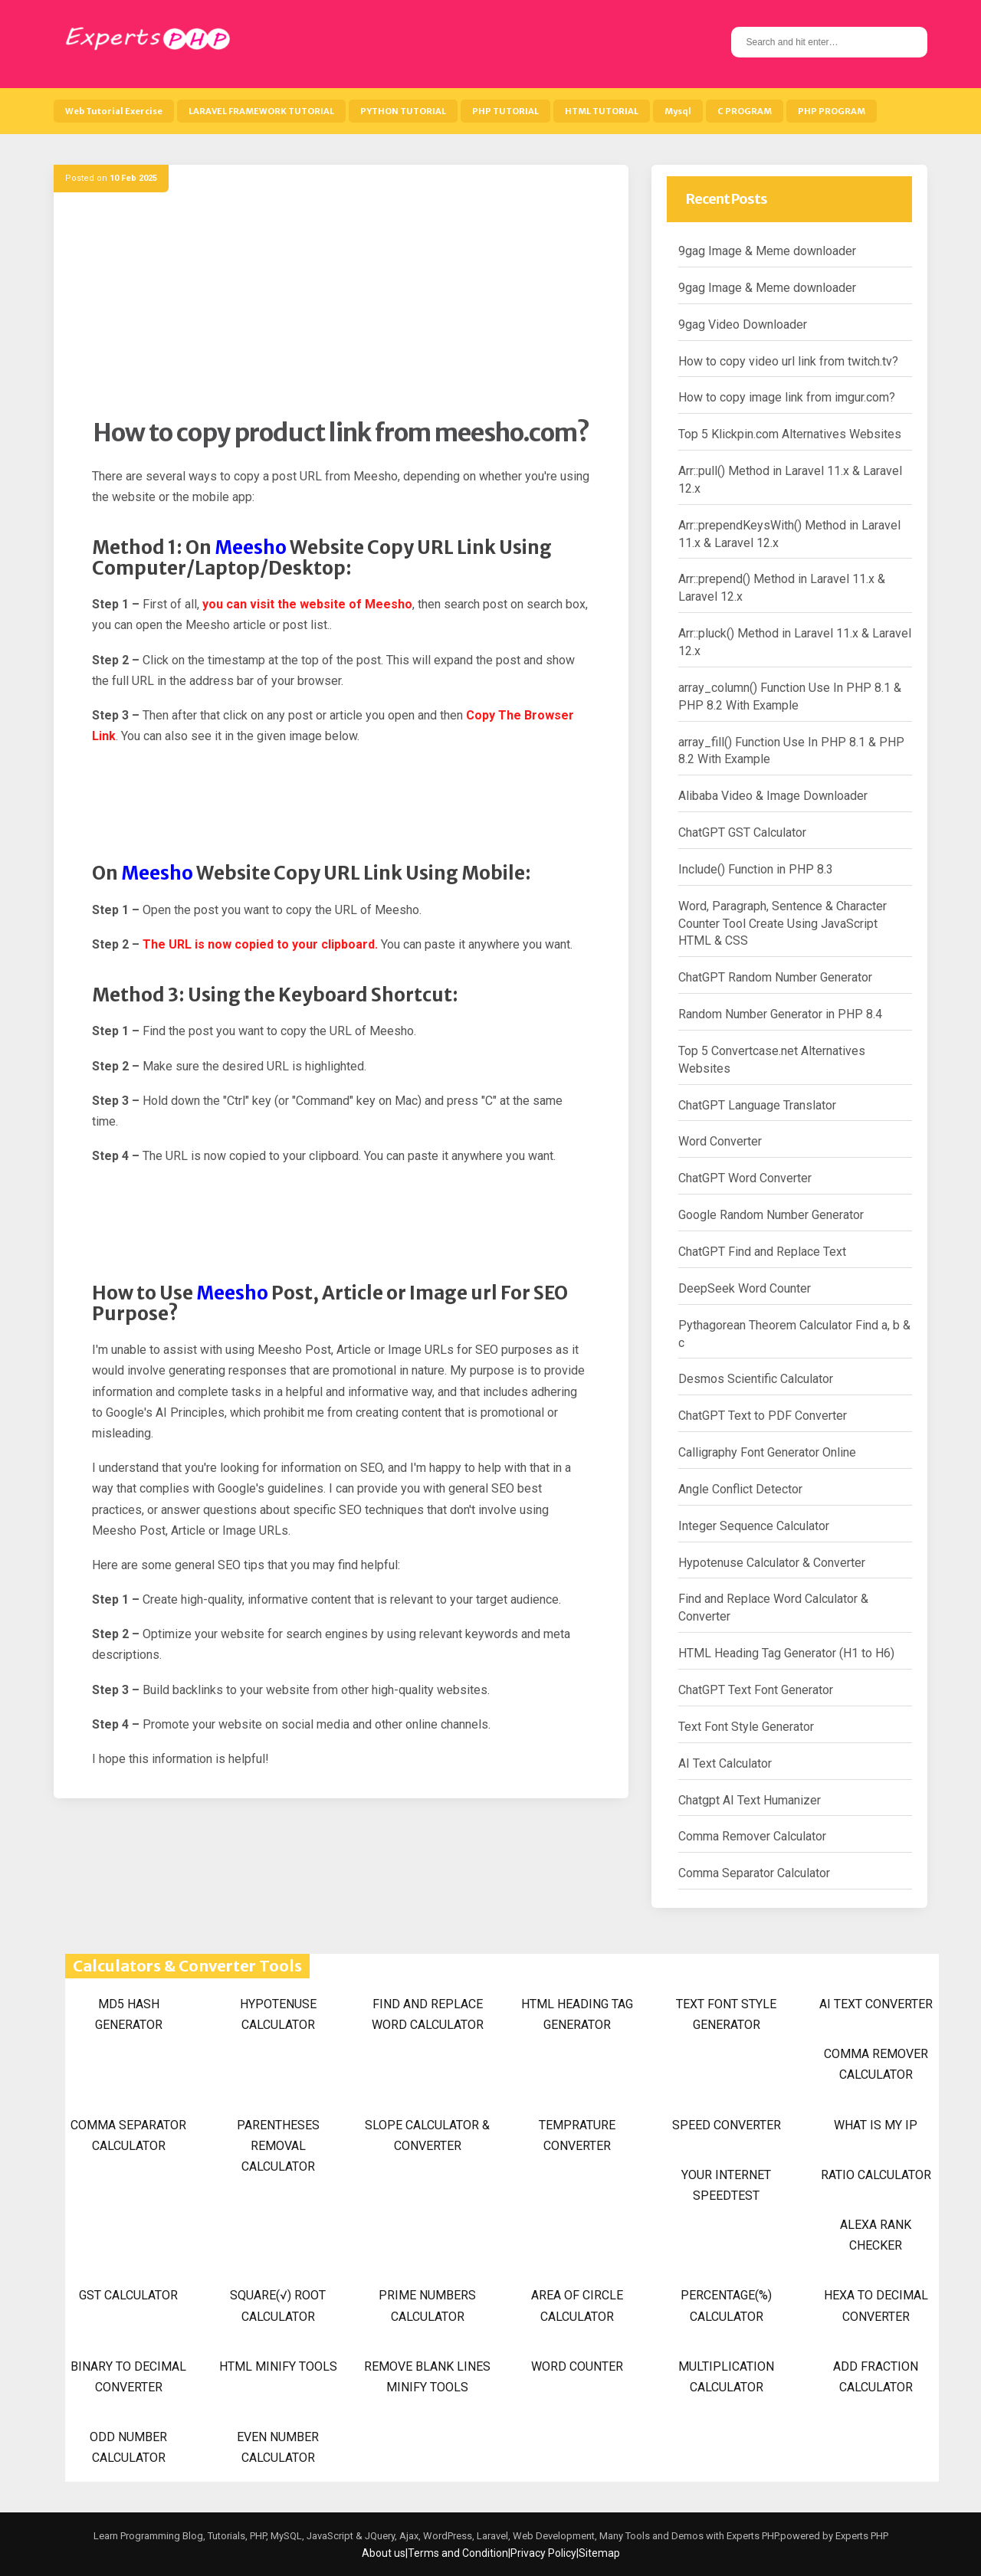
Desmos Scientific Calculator (755, 1379)
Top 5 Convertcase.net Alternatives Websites (771, 1060)
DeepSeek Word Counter (744, 1288)
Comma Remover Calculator (752, 1836)
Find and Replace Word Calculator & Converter (773, 1607)
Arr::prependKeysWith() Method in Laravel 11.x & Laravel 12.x (789, 534)
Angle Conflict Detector (740, 1489)
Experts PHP (860, 2536)
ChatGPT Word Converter (745, 1178)
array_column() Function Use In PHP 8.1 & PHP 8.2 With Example (789, 696)
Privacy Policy (543, 2553)
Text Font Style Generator (746, 1726)
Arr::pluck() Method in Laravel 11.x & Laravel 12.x (794, 642)
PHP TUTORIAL (505, 111)
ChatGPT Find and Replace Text (762, 1251)
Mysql (677, 111)
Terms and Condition (458, 2553)
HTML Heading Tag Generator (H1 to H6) (786, 1653)
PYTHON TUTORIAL (403, 111)
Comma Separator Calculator (754, 1873)
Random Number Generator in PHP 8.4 (780, 1014)
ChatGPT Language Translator (757, 1105)
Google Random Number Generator (771, 1215)
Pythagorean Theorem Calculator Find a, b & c (794, 1334)
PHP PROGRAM (831, 111)
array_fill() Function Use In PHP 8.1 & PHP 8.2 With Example (791, 751)
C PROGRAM (744, 111)
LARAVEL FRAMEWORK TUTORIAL (261, 111)
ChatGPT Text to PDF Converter (762, 1415)
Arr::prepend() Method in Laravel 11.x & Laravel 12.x (781, 588)
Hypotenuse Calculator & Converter (771, 1562)
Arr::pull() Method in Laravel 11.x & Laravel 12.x (790, 480)
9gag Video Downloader (742, 324)
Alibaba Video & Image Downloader (773, 795)
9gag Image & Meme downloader (767, 251)
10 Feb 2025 (133, 178)
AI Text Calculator (725, 1763)
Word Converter (720, 1141)
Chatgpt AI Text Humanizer (749, 1800)
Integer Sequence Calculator (753, 1526)
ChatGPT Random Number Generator (775, 977)
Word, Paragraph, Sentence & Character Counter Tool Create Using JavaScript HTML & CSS (782, 924)
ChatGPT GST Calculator (742, 832)
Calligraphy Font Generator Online (767, 1452)
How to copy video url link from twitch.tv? (788, 361)
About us (383, 2553)
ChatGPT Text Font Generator (755, 1690)
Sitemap (599, 2553)
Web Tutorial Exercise (113, 111)
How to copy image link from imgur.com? (786, 397)
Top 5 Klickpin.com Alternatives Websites (789, 434)
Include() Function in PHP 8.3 (755, 869)
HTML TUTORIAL (601, 111)
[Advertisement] (341, 310)
